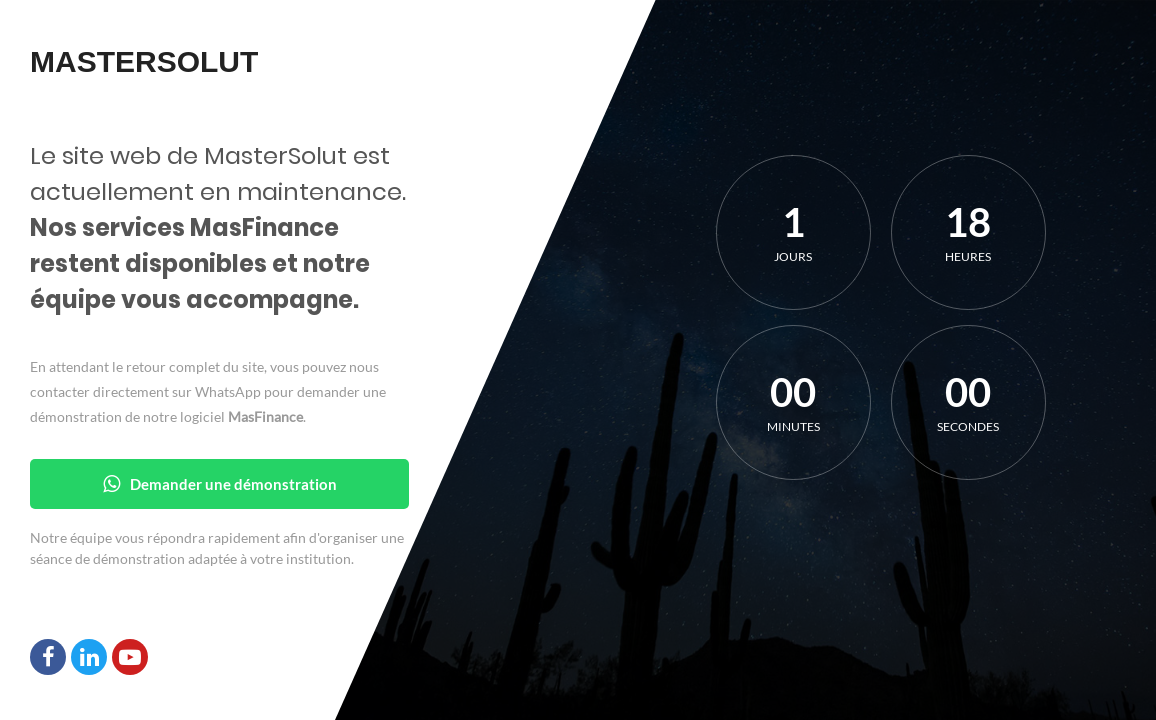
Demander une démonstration (220, 484)
